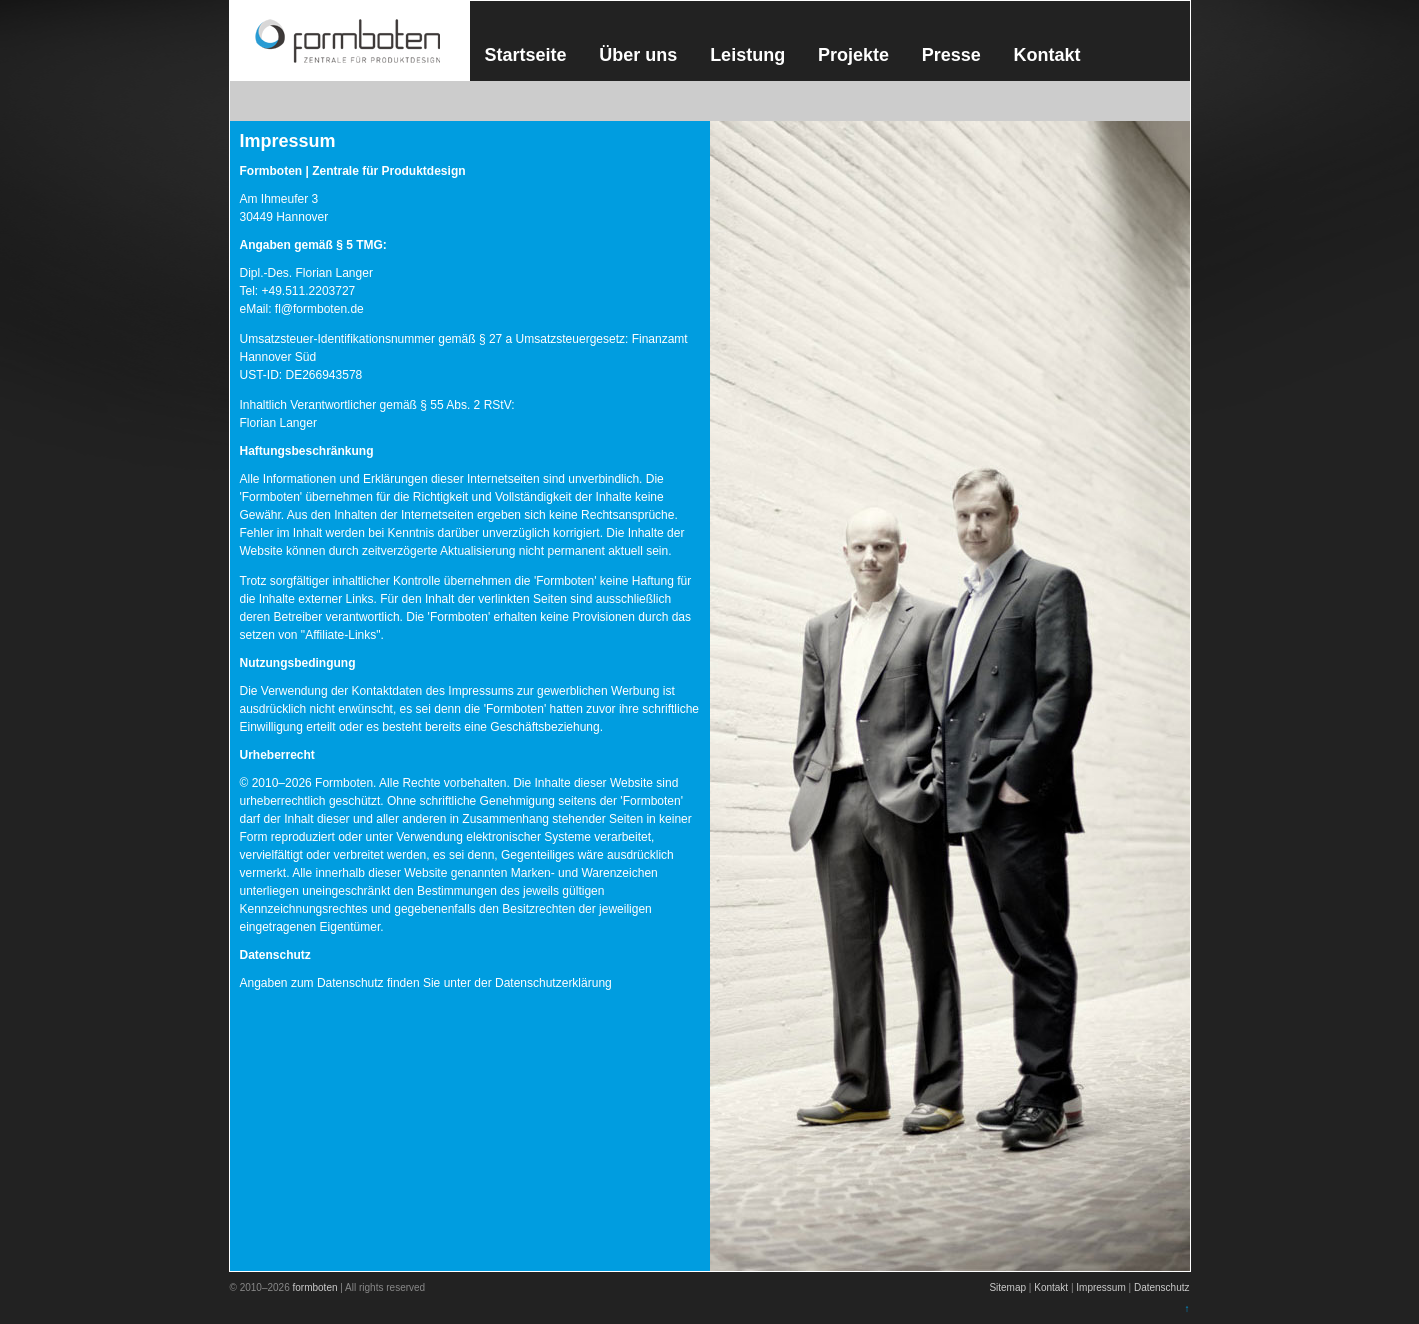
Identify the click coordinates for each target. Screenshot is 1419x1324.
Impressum (1100, 1287)
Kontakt (1047, 55)
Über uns (638, 55)
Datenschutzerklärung (553, 983)
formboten (314, 1287)
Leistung (747, 55)
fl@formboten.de (319, 309)
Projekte (853, 55)
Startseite (526, 55)
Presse (951, 55)
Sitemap (1007, 1287)
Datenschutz (1162, 1287)
